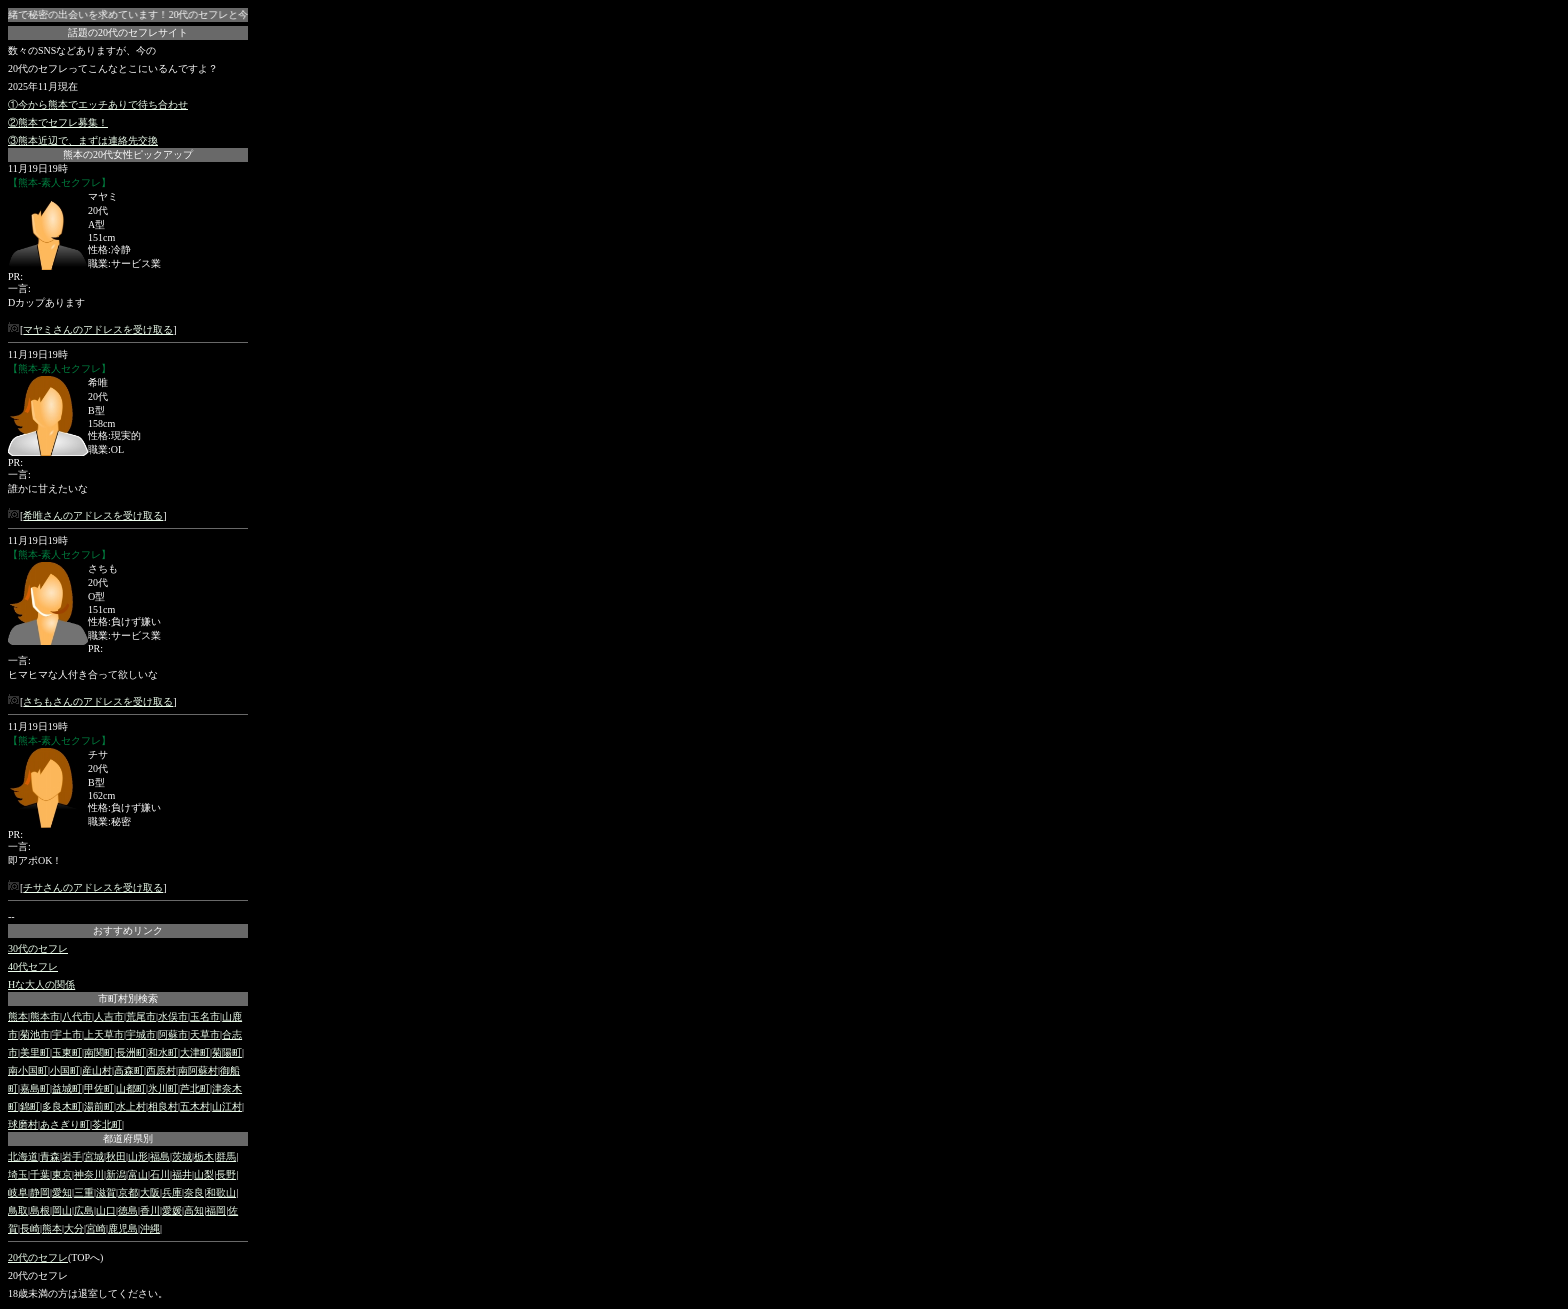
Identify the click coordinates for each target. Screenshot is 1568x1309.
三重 (84, 1192)
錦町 (30, 1106)
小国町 (65, 1070)
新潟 (116, 1174)
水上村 (131, 1106)
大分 (74, 1228)
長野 (226, 1174)
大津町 (195, 1052)
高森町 (129, 1070)
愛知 (62, 1192)
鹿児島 (123, 1228)
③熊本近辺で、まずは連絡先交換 (83, 140)
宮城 (94, 1156)
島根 (40, 1210)
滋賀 (106, 1192)
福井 (182, 1174)
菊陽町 (227, 1052)
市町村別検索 (128, 998)
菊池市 (35, 1034)
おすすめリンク (128, 930)
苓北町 (107, 1124)
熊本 (18, 1016)
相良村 (163, 1106)
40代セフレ (33, 966)
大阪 (150, 1192)
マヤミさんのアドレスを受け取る (98, 329)
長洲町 (131, 1052)
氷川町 (163, 1088)
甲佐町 (99, 1088)
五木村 (195, 1106)
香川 (150, 1210)
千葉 (40, 1174)
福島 (160, 1156)
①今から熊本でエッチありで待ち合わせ (98, 104)
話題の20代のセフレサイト (128, 32)
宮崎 (96, 1228)
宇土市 (67, 1034)
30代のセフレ (38, 948)
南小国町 (28, 1070)
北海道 (23, 1156)
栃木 (204, 1156)
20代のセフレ (38, 1257)
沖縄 (150, 1228)
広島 (84, 1210)
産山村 (97, 1070)
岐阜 (18, 1192)
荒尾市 (141, 1016)
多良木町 (62, 1106)
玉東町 (67, 1052)
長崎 (30, 1228)
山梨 (204, 1174)
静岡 (40, 1192)
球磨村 (23, 1124)
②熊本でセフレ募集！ (58, 122)
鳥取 (18, 1210)
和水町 (163, 1052)
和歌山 (221, 1192)
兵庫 (172, 1192)
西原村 (161, 1070)
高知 (194, 1210)
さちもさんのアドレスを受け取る (98, 701)
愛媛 (172, 1210)
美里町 (35, 1052)
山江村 (227, 1106)
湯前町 (99, 1106)
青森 (50, 1156)
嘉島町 (35, 1088)
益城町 (67, 1088)
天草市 (205, 1034)
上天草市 (104, 1034)
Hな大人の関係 (41, 984)
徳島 (128, 1210)
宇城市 (141, 1034)
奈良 (194, 1192)
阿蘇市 (173, 1034)
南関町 (99, 1052)
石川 (160, 1174)
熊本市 (45, 1016)
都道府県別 (128, 1138)
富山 (138, 1174)
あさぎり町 (65, 1124)
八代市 (77, 1016)
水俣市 (173, 1016)
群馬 (226, 1156)
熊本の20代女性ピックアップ (128, 154)
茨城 (182, 1156)
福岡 (216, 1210)
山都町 (131, 1088)
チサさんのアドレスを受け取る (93, 887)
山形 (138, 1156)
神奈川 (89, 1174)
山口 (106, 1210)
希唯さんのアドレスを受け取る (93, 515)
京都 (128, 1192)
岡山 (62, 1210)
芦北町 (195, 1088)
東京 (62, 1174)
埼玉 (18, 1174)
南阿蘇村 (198, 1070)
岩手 (72, 1156)
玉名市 (205, 1016)
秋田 (116, 1156)
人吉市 (109, 1016)
